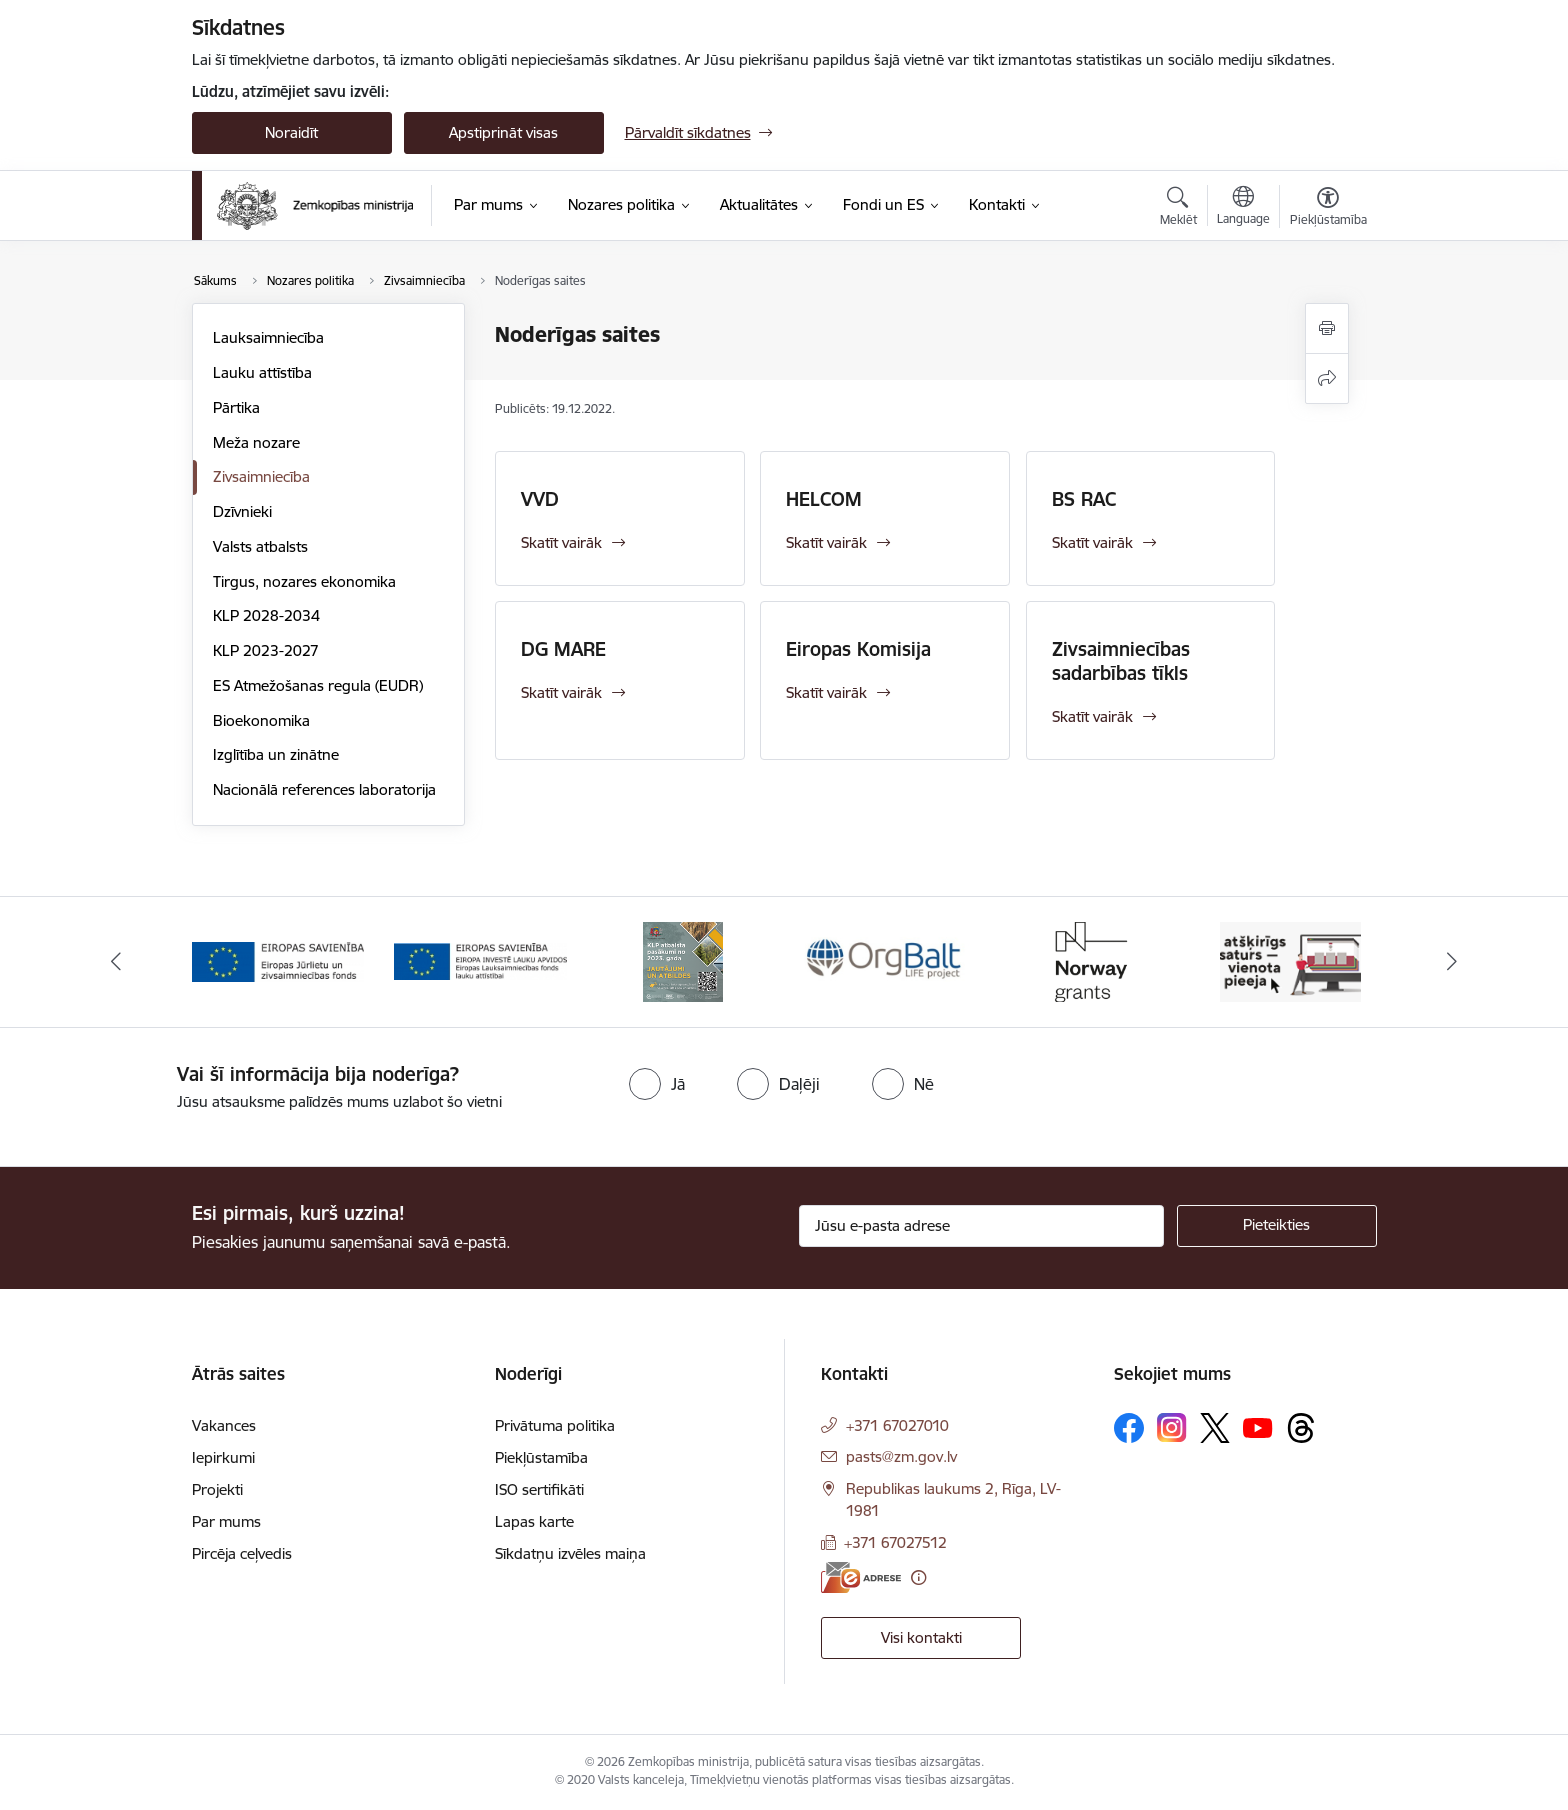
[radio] (657, 1084)
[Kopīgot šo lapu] (1327, 378)
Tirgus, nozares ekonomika (304, 581)
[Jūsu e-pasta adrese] (981, 1226)
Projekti (217, 1489)
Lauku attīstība (262, 372)
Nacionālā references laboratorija (324, 789)
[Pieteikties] (1277, 1226)
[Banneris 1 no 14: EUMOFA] (278, 960)
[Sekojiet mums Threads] (1301, 1428)
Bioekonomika (261, 720)
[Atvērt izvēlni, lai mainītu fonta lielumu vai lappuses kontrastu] (1328, 209)
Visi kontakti (921, 1637)
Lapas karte (534, 1521)
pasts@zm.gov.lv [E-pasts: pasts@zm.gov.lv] (901, 1456)
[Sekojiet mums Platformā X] (1215, 1428)
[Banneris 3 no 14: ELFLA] (683, 960)
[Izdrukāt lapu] (1327, 328)
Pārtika (236, 407)
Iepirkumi (223, 1457)
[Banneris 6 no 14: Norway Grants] (1290, 960)
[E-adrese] (861, 1577)
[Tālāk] (1453, 962)
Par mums (226, 1521)
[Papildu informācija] (918, 1577)
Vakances (224, 1425)
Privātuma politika (555, 1425)
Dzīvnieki (242, 511)
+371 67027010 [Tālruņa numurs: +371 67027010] (897, 1425)
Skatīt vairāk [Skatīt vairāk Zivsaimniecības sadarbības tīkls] (1092, 716)
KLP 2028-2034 (266, 615)
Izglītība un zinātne (276, 754)
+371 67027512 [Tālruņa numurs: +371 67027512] (895, 1542)
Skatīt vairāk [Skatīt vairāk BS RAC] (1092, 542)
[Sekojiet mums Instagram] (1172, 1427)
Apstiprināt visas (503, 132)
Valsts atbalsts (260, 546)
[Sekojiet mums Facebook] (1129, 1428)
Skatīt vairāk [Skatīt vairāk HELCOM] (826, 542)
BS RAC (1084, 499)
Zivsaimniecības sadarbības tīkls (1121, 661)
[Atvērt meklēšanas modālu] (1178, 209)
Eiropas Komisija (858, 649)
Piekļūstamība (541, 1457)
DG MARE (563, 649)
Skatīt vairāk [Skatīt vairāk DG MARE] (561, 692)
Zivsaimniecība (261, 476)
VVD (540, 499)
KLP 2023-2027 (266, 650)
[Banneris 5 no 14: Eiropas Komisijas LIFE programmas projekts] (1088, 960)
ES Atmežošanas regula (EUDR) (318, 685)
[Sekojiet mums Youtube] (1258, 1427)
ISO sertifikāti (539, 1489)
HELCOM (824, 499)
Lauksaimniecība (268, 337)
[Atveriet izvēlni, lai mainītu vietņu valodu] (1243, 208)
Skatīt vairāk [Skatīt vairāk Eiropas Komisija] (826, 692)
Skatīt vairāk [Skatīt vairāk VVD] (561, 542)
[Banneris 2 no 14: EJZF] (480, 960)
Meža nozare (256, 442)
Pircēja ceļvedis (242, 1553)
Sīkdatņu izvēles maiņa (570, 1553)
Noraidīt (291, 132)
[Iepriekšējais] (116, 962)
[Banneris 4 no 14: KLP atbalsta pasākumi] (885, 960)
